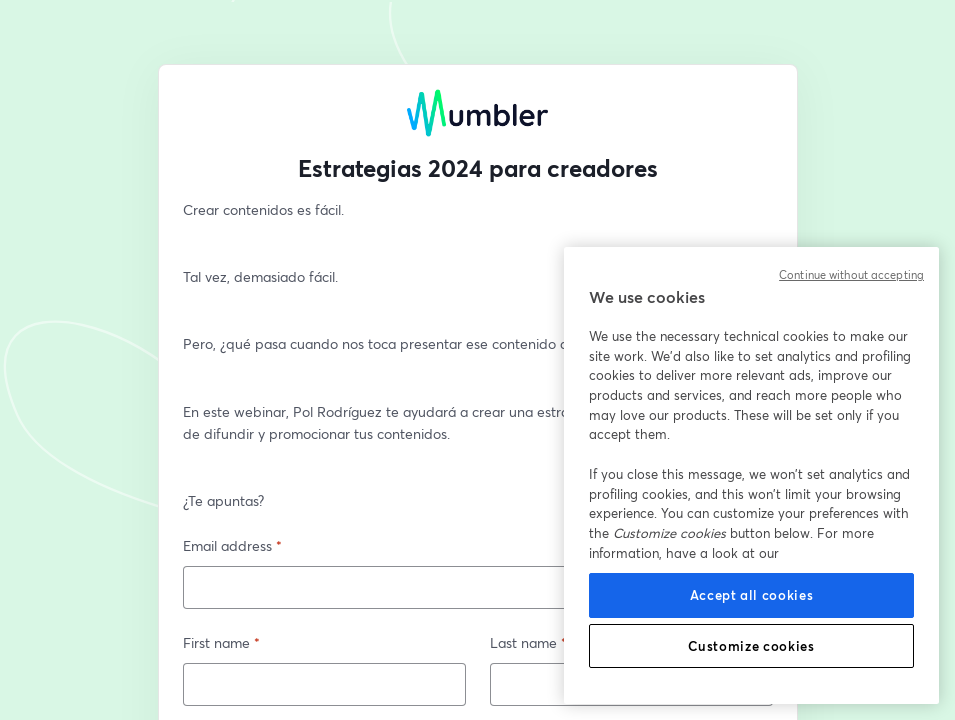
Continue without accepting (851, 275)
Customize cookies (751, 646)
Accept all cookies (752, 595)
